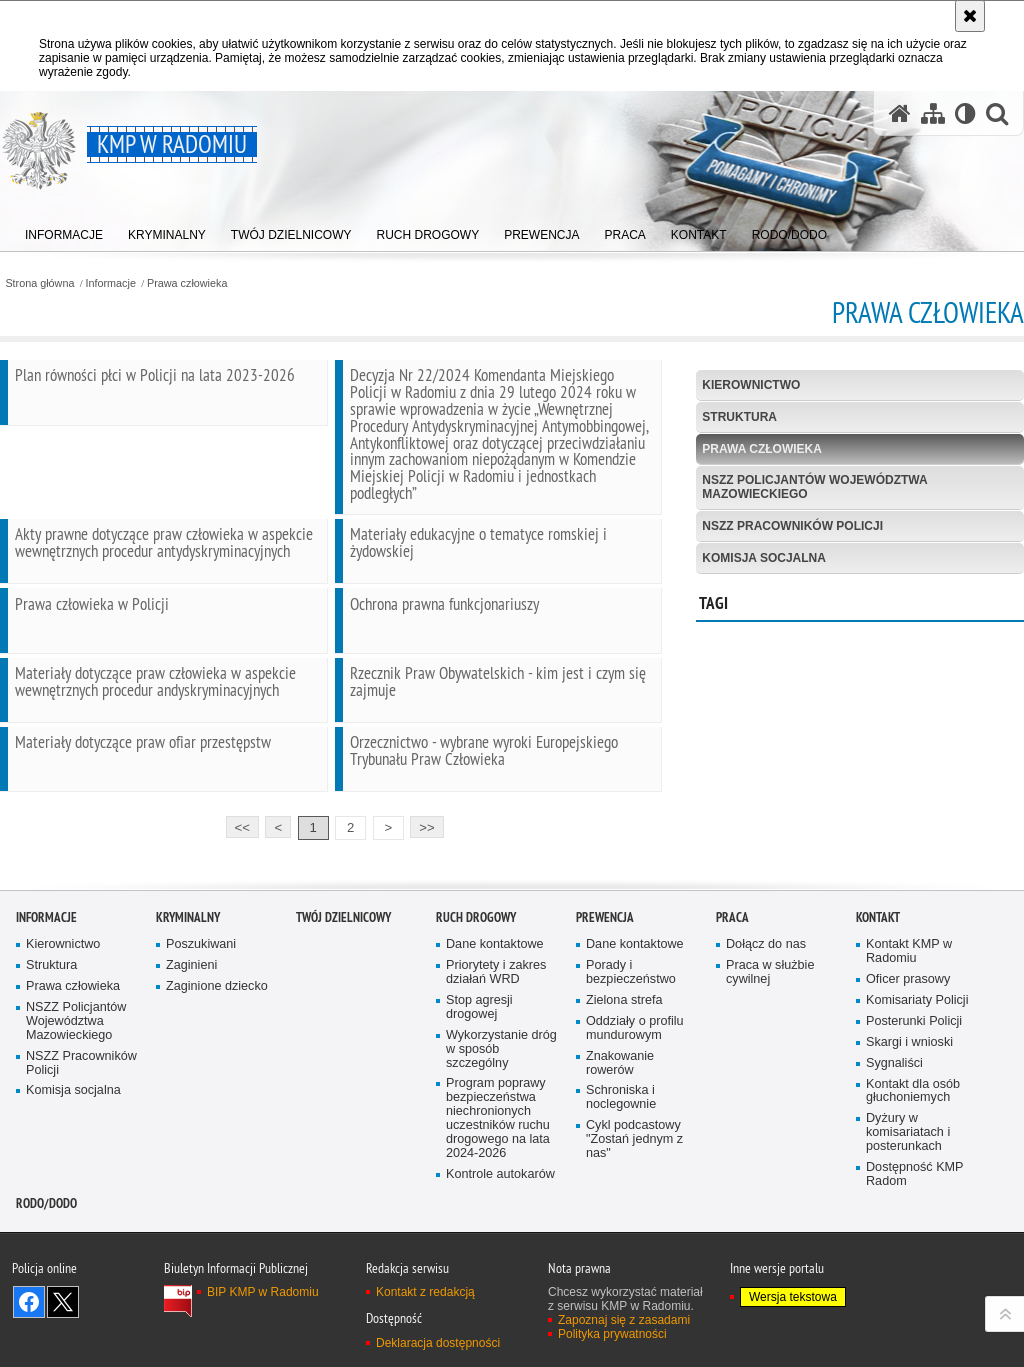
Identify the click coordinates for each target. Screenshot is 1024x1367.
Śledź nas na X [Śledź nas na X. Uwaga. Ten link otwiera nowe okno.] (63, 1349)
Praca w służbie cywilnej (770, 1019)
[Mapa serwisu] (933, 113)
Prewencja (605, 965)
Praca (732, 965)
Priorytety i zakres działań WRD (496, 1019)
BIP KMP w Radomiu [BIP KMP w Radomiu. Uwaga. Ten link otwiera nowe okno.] (263, 1339)
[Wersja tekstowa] (965, 113)
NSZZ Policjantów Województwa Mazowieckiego (814, 486)
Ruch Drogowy (476, 965)
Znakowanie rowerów (620, 1110)
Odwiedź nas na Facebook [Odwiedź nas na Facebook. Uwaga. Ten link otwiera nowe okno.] (29, 1349)
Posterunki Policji (914, 1068)
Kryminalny (188, 965)
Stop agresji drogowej (479, 1054)
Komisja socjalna (764, 558)
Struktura (739, 417)
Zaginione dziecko (217, 1033)
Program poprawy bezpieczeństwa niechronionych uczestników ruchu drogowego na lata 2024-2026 (498, 1166)
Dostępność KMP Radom (915, 1221)
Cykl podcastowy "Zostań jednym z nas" (634, 1186)
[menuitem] (64, 230)
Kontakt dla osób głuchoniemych (913, 1138)
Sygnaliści (894, 1110)
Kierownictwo (751, 385)
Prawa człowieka (187, 283)
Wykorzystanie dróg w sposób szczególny (501, 1096)
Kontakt (878, 965)
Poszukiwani (201, 992)
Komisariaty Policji (917, 1047)
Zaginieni (191, 1012)
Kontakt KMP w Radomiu (909, 999)
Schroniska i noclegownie (621, 1145)
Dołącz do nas (766, 992)
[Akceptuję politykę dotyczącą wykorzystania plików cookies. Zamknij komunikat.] (970, 16)
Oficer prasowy (908, 1026)
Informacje (111, 283)
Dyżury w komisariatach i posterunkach (908, 1180)
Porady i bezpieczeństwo (631, 1019)
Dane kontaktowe (495, 992)
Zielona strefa (624, 1047)
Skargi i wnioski (909, 1089)
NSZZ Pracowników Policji (792, 526)
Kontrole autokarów (500, 1221)
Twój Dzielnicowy (343, 965)
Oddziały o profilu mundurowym (635, 1075)
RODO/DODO (46, 1250)
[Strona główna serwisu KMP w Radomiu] (900, 113)
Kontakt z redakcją (425, 1339)
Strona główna (39, 283)
